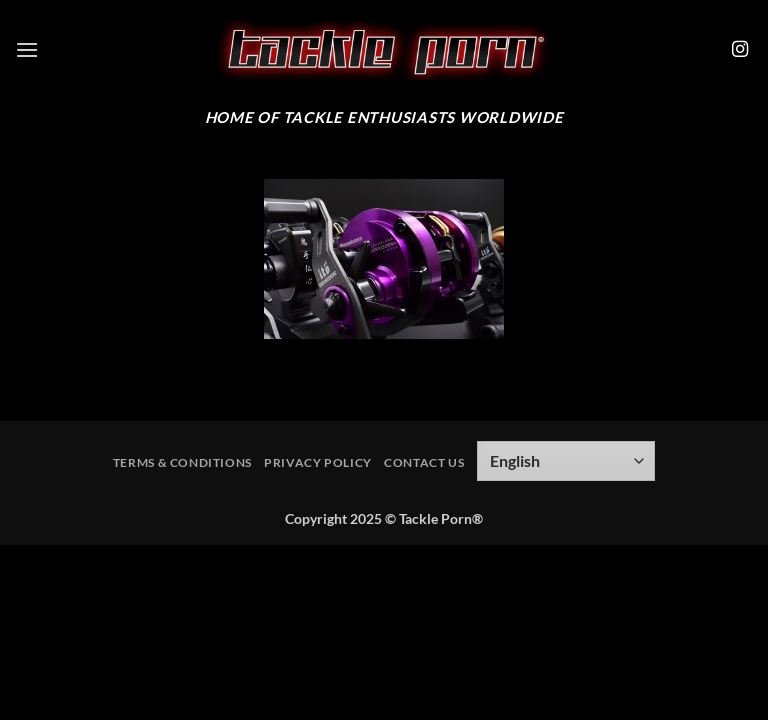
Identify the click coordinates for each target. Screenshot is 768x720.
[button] (27, 49)
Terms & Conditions (182, 462)
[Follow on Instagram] (740, 50)
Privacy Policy (318, 462)
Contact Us (424, 462)
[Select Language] (566, 461)
